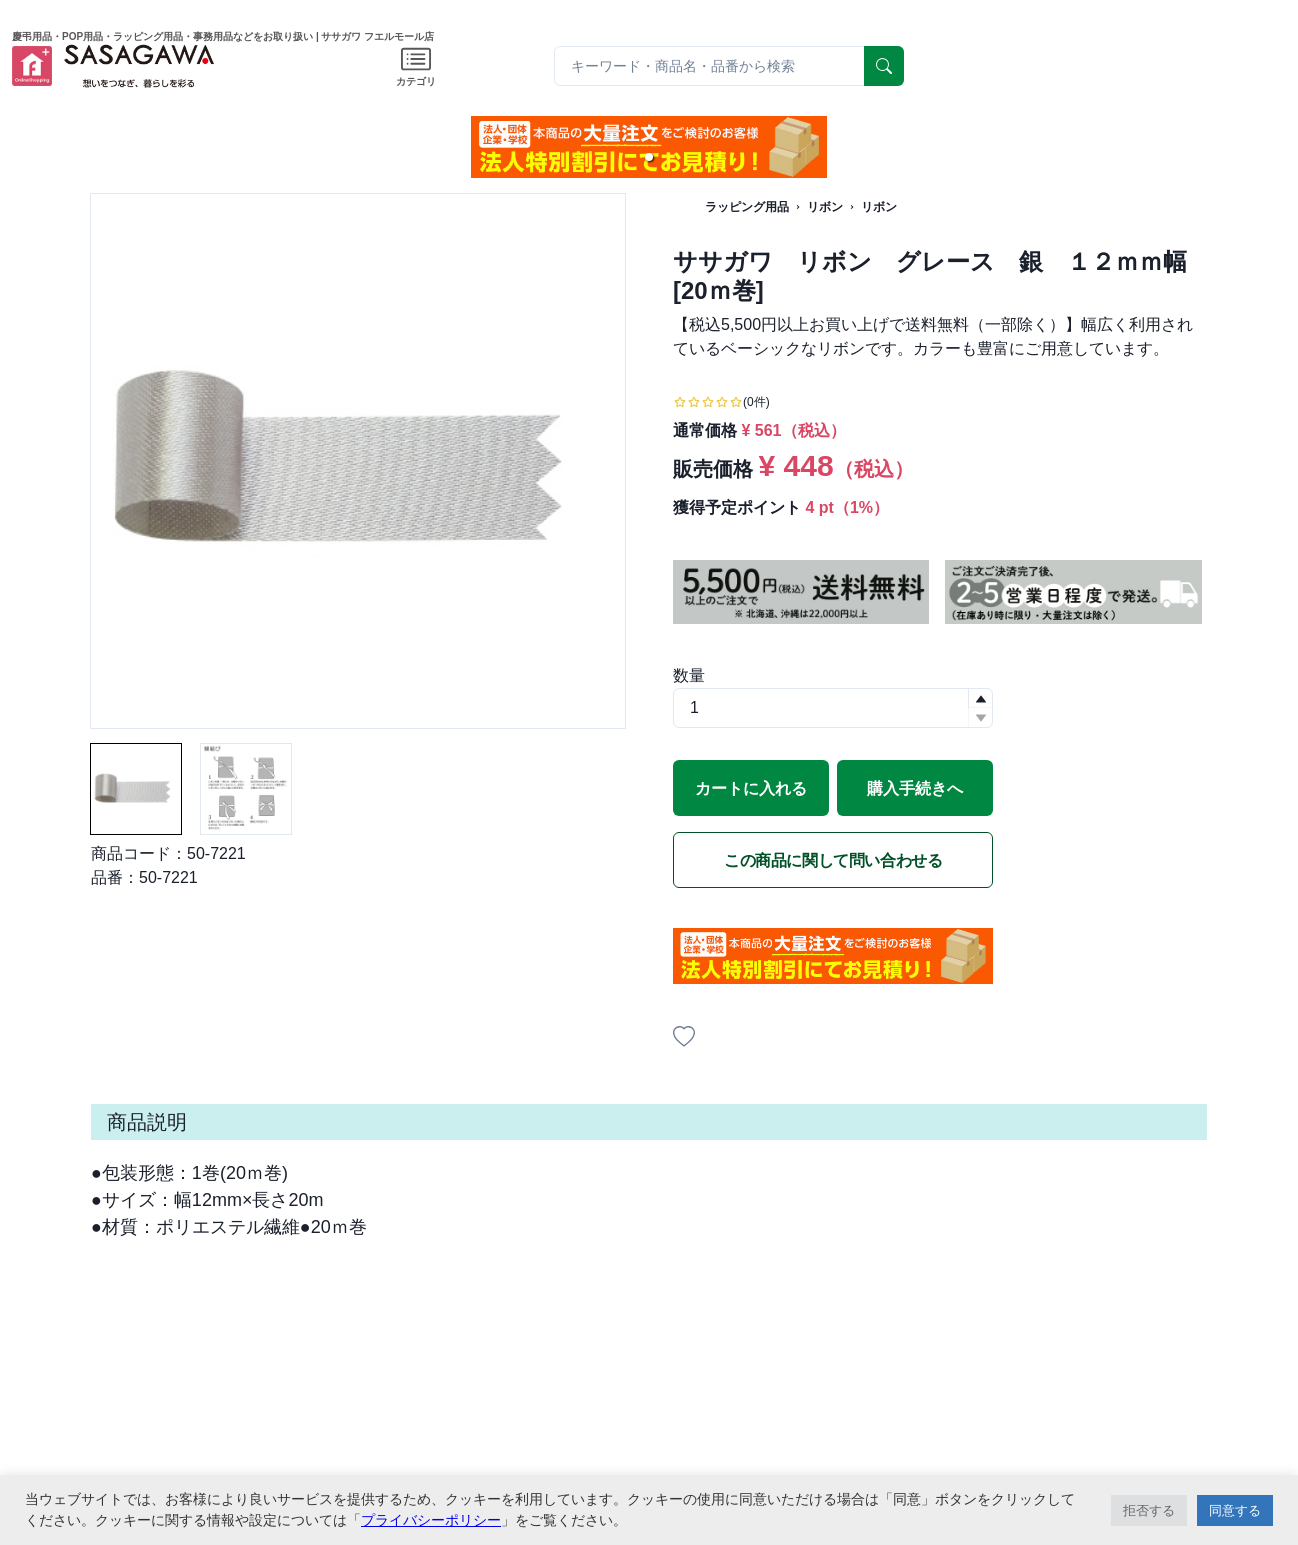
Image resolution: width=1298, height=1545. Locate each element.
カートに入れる (751, 788)
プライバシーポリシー (431, 1520)
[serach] (884, 66)
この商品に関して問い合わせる (833, 860)
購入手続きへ (915, 788)
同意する (1235, 1510)
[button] (649, 157)
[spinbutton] (833, 708)
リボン (825, 207)
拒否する (1149, 1510)
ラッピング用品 (747, 207)
